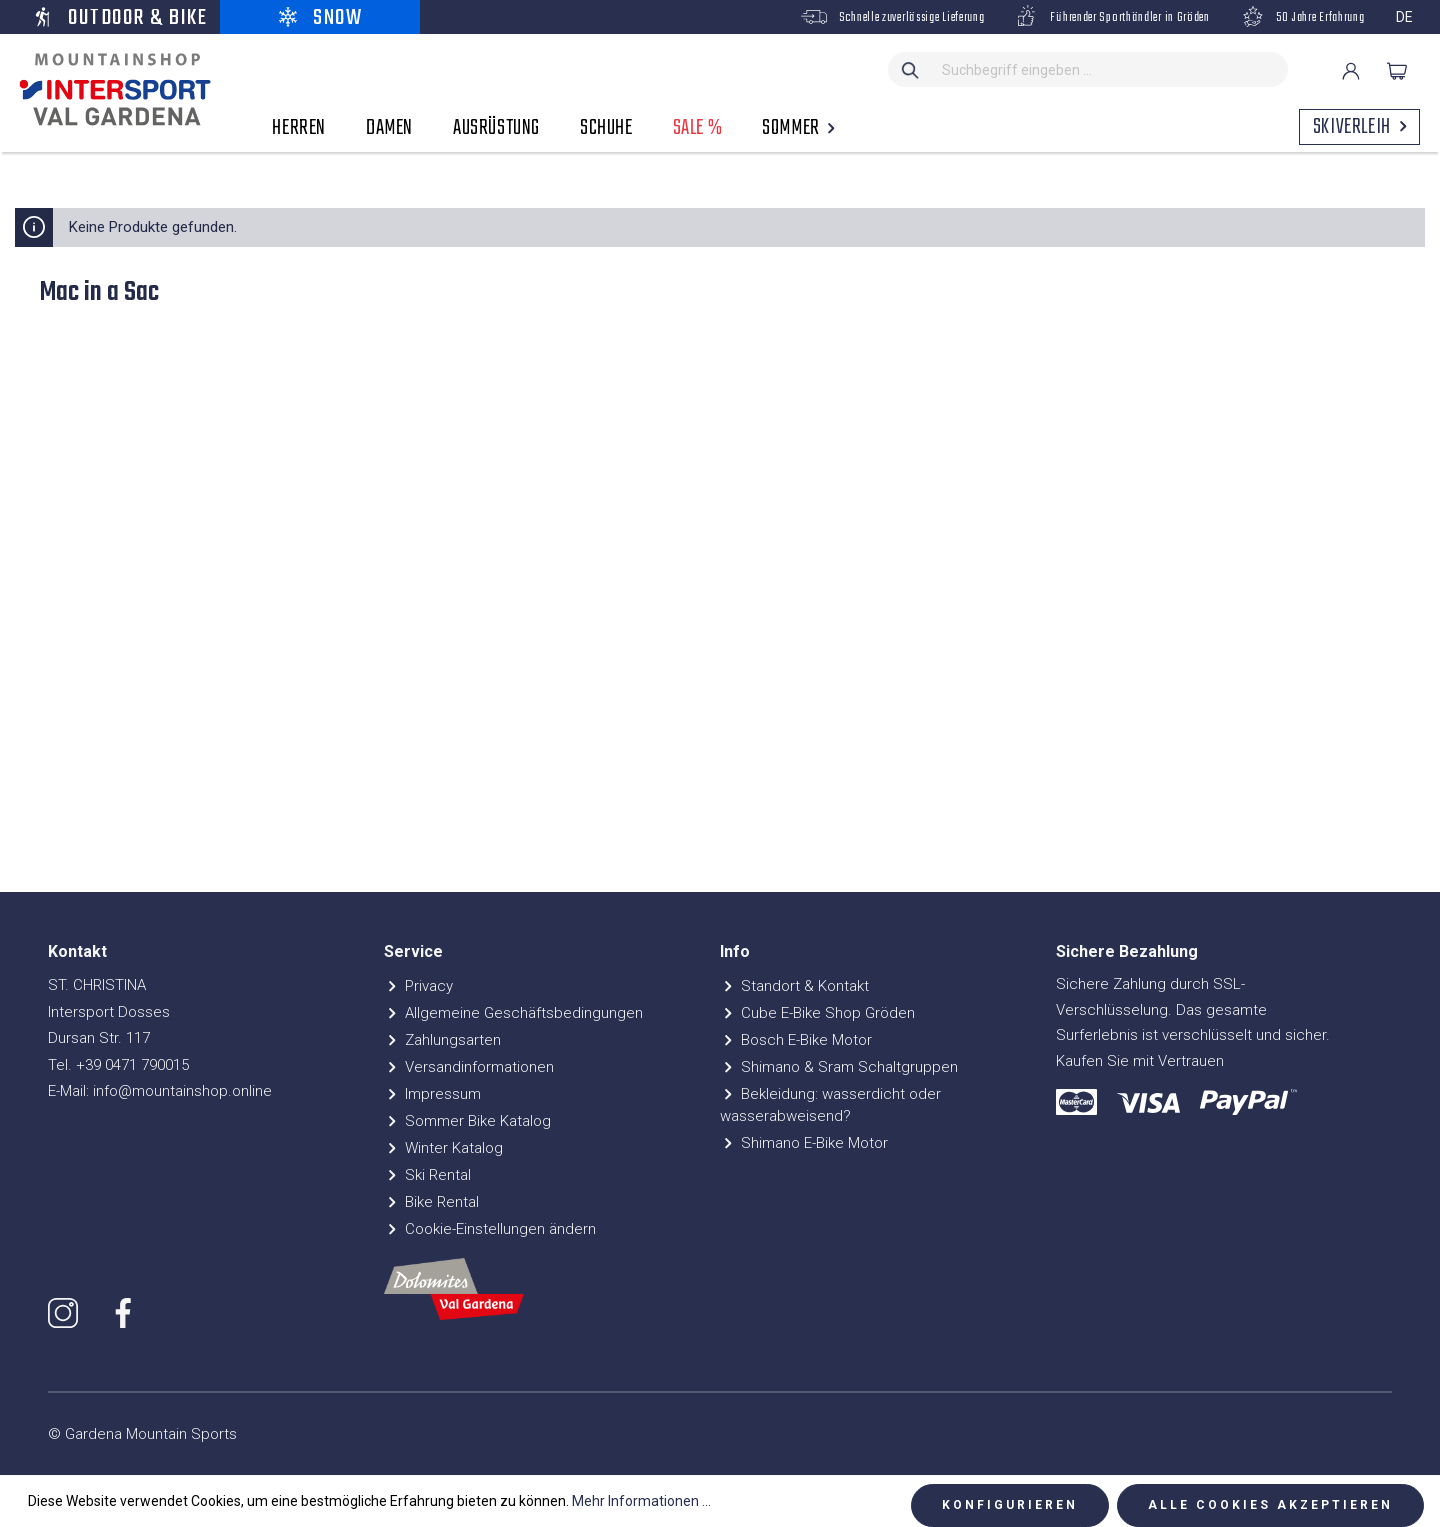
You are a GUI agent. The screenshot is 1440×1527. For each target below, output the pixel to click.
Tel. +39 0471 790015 (118, 1065)
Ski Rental (427, 1175)
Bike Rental (431, 1202)
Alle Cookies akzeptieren (1270, 1505)
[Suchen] (911, 69)
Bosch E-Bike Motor (796, 1040)
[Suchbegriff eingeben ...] (1110, 69)
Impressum (432, 1094)
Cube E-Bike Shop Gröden (817, 1013)
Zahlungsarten (442, 1040)
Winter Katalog (443, 1148)
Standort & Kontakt (794, 986)
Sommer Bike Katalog (467, 1121)
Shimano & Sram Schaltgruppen (839, 1067)
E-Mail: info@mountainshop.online (160, 1091)
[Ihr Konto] (1351, 71)
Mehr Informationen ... (641, 1501)
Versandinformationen (469, 1067)
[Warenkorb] (1397, 71)
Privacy (418, 986)
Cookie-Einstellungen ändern (490, 1229)
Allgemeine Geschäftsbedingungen (513, 1013)
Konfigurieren (1010, 1505)
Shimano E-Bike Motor (804, 1143)
